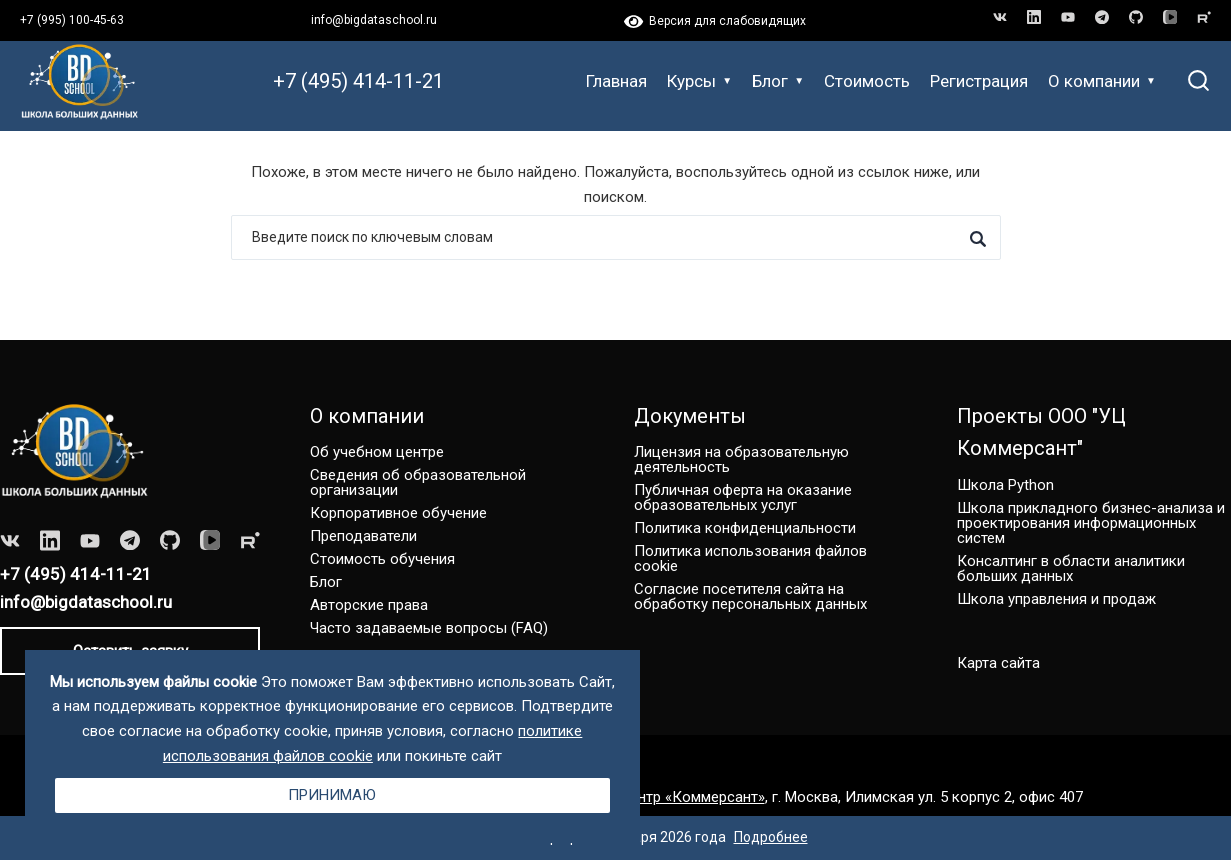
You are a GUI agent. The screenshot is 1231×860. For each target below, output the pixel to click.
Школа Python (1005, 485)
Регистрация (979, 81)
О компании (1102, 81)
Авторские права (369, 605)
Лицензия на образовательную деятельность (741, 459)
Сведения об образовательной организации (418, 482)
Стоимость (867, 81)
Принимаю (332, 795)
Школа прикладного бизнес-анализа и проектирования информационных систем (1091, 523)
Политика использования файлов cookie (750, 558)
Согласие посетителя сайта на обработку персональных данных (750, 596)
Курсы (699, 81)
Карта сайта (998, 663)
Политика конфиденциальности (745, 528)
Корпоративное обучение (398, 513)
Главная (616, 81)
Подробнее (771, 837)
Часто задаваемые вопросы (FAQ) (429, 628)
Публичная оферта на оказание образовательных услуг (743, 497)
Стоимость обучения (382, 559)
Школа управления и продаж (1056, 599)
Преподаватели (363, 536)
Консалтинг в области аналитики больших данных (1071, 568)
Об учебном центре (377, 452)
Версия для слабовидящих (715, 21)
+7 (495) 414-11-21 (358, 81)
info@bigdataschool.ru (374, 20)
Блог (778, 81)
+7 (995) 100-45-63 (72, 20)
